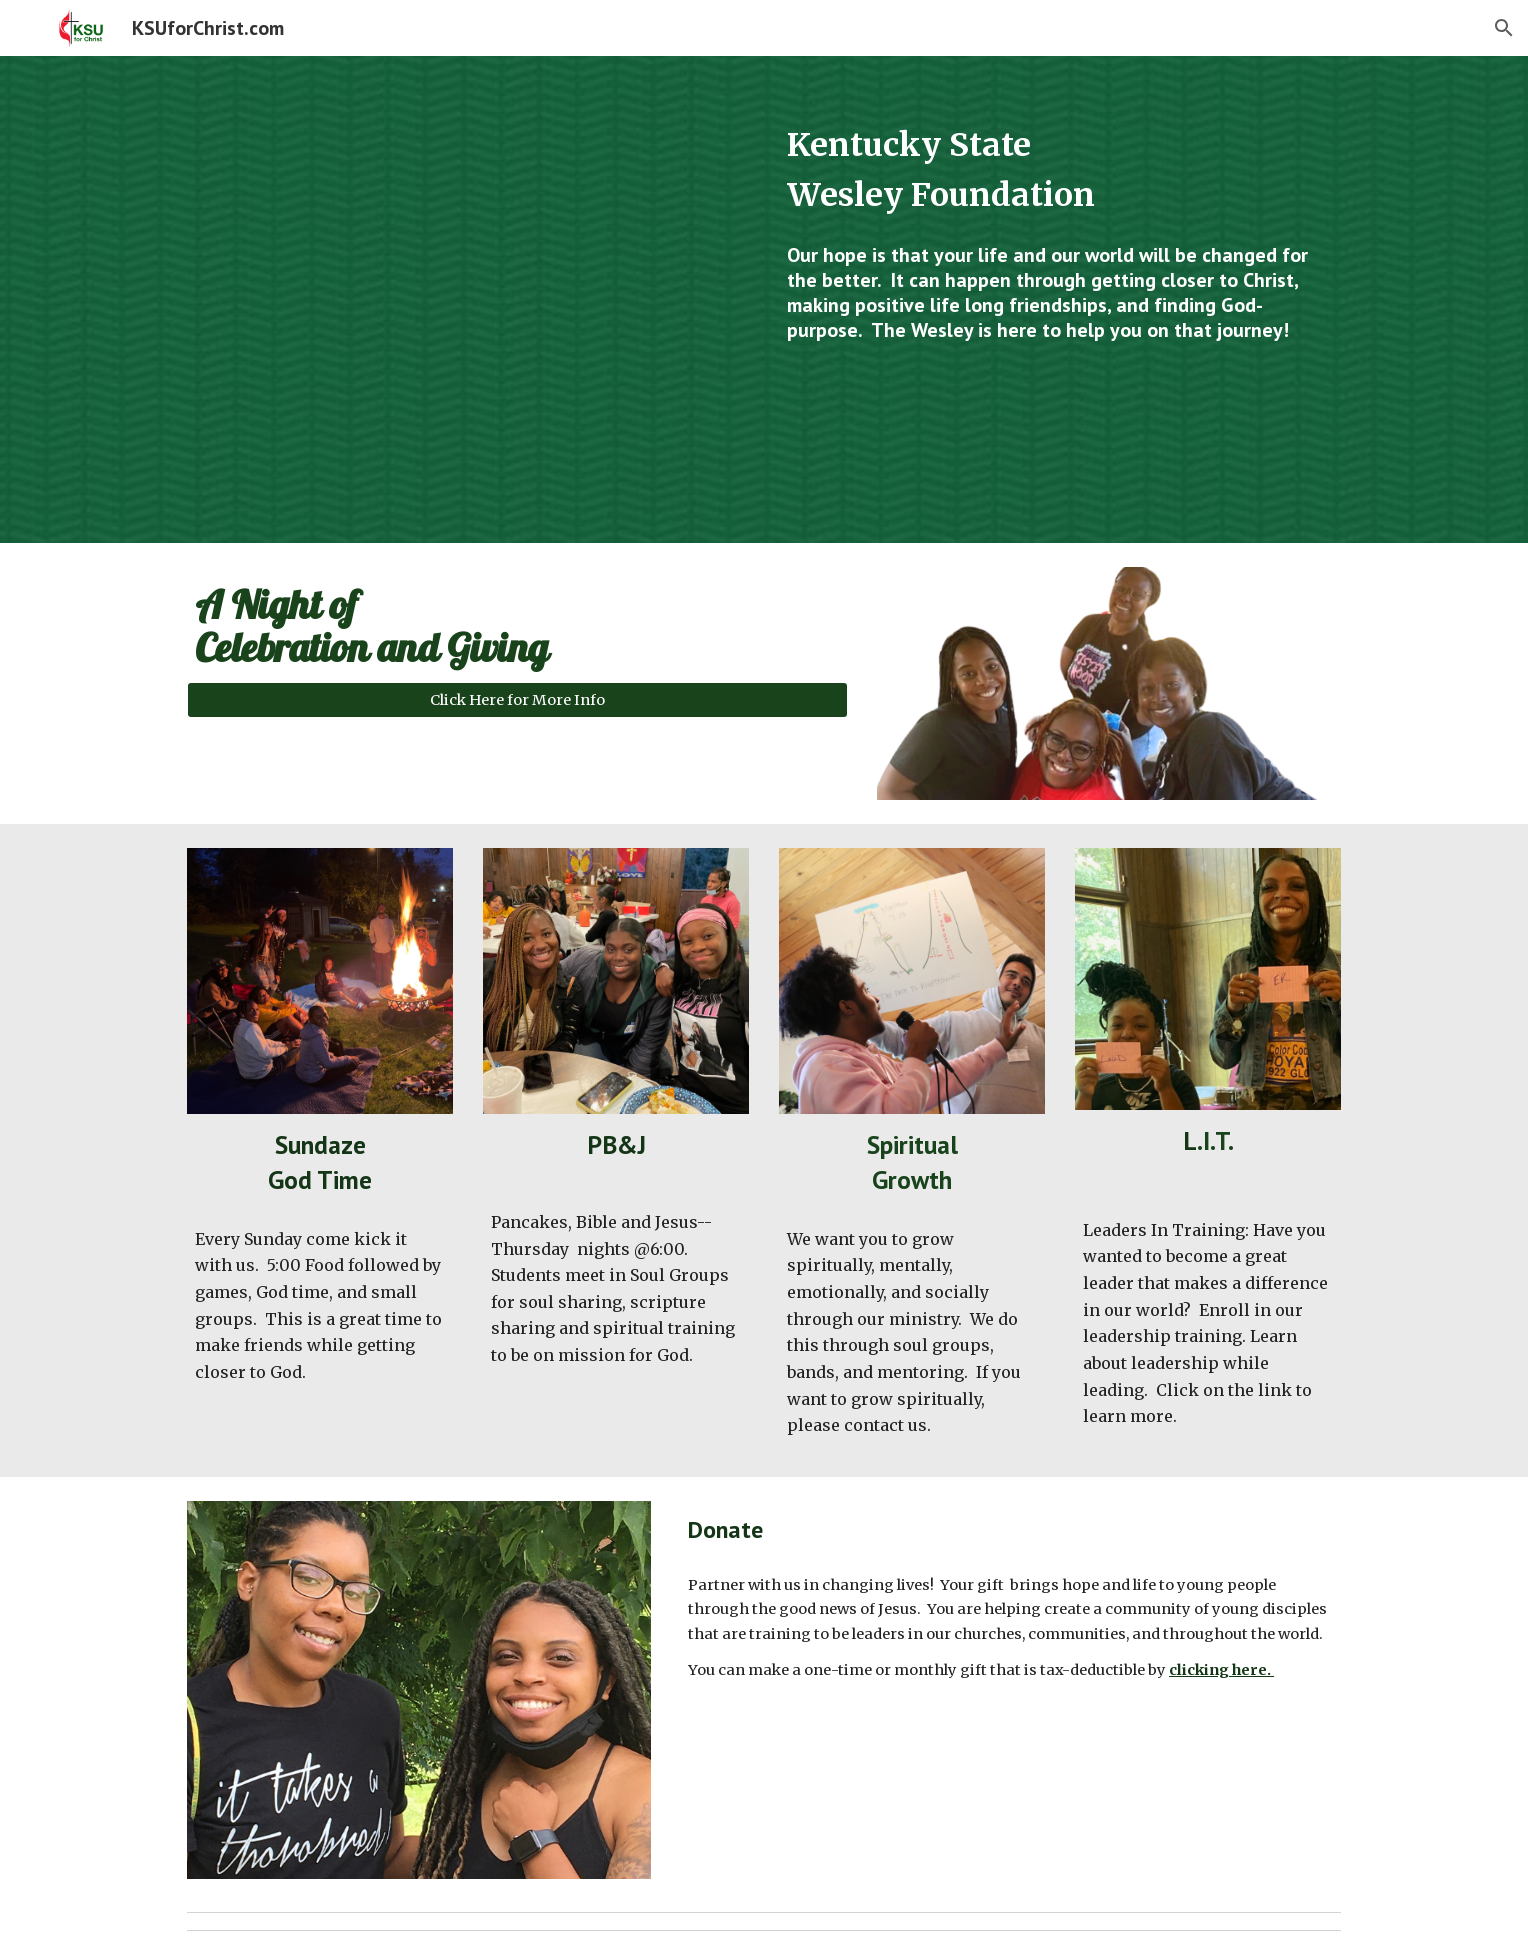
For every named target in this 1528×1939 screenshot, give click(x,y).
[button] (1504, 28)
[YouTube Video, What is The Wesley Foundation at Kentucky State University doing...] (468, 299)
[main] (1060, 170)
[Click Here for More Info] (517, 699)
